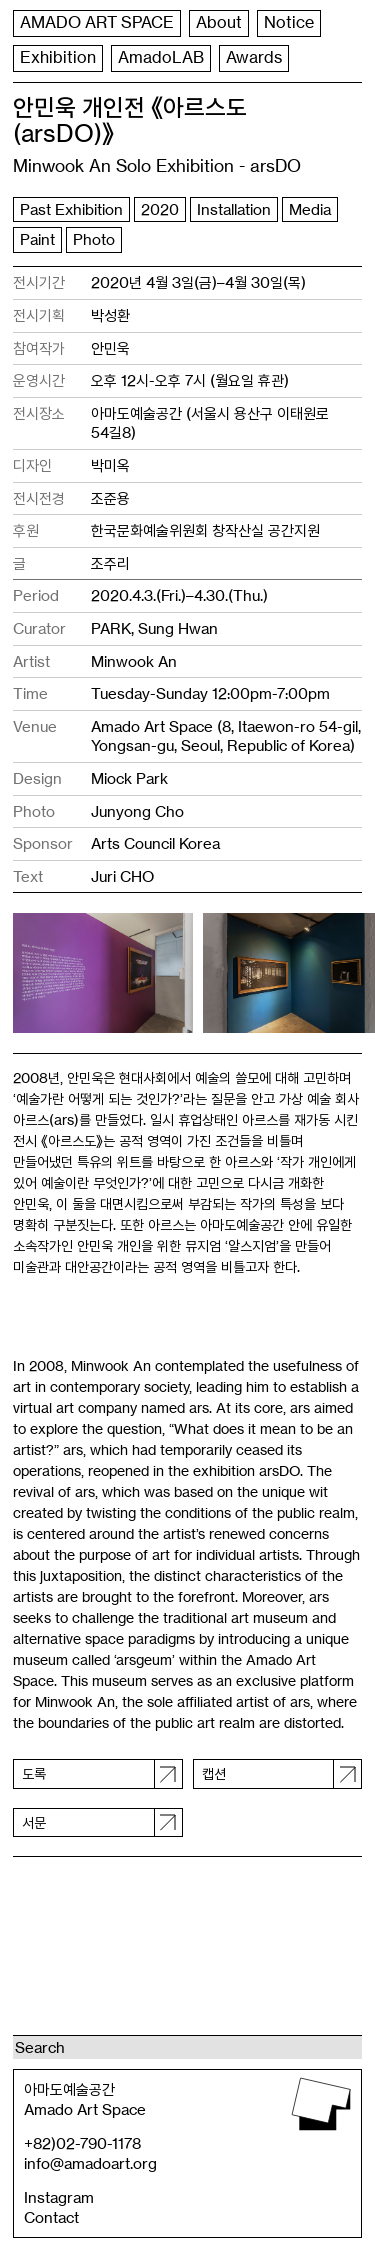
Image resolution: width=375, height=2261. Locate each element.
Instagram (59, 2197)
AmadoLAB (161, 57)
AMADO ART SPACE (97, 22)
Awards (254, 57)
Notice (289, 22)
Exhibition (58, 57)
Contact (51, 2217)
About (219, 22)
